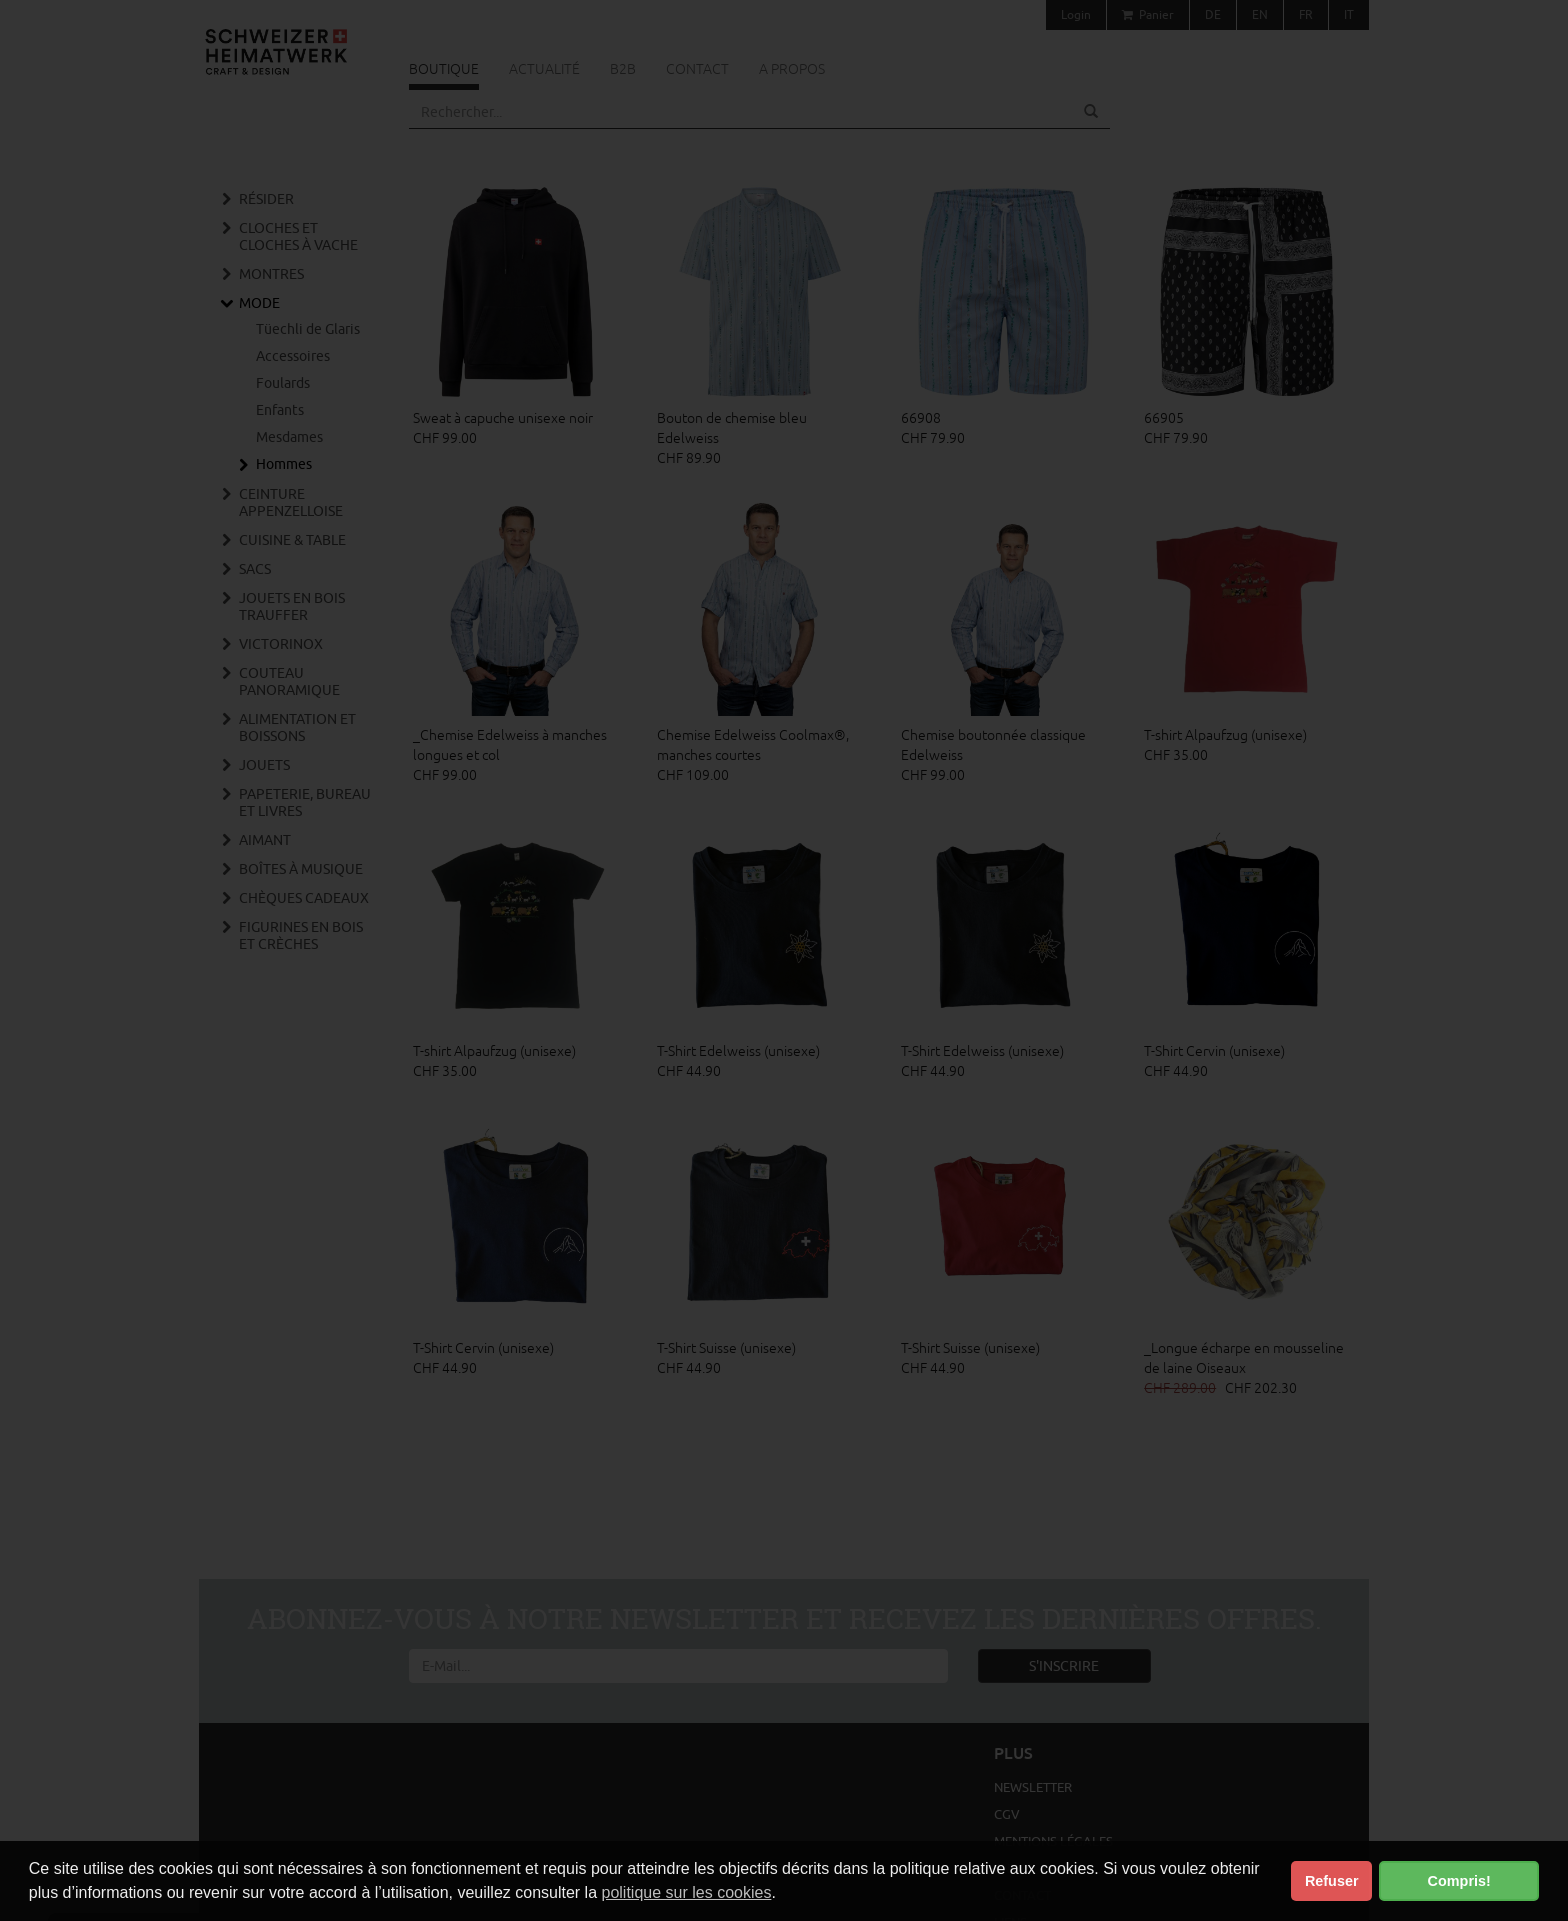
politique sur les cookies (687, 1892)
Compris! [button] (1459, 1881)
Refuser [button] (1332, 1881)
